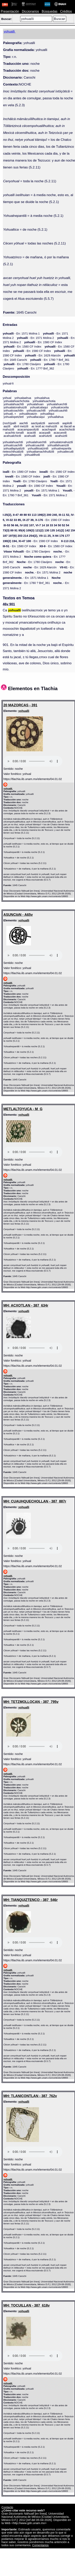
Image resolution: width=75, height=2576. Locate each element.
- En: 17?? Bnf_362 (35, 368)
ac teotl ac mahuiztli (44, 426)
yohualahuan (35, 404)
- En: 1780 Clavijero (22, 364)
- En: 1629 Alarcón (43, 355)
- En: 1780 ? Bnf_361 (49, 359)
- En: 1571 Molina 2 (35, 337)
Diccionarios (30, 11)
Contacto (7, 2507)
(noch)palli (9, 423)
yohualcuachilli (36, 410)
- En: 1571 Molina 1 (21, 333)
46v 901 (9, 604)
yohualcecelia (60, 407)
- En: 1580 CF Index (43, 342)
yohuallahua (56, 416)
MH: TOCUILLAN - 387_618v (26, 2305)
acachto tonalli (14, 432)
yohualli (23, 710)
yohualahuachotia (44, 401)
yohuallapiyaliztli (14, 448)
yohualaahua (23, 397)
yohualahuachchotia (16, 401)
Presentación (10, 11)
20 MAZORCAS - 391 (20, 705)
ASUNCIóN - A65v (18, 915)
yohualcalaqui (39, 407)
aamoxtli (53, 423)
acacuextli (60, 432)
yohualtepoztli (12, 454)
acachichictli (67, 429)
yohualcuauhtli (58, 410)
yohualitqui (47, 413)
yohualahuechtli (57, 404)
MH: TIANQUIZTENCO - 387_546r (30, 1900)
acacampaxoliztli (28, 429)
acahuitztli (45, 435)
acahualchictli (12, 435)
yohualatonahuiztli (15, 407)
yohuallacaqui (35, 416)
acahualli (30, 435)
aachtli (23, 423)
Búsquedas (49, 11)
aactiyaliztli (38, 423)
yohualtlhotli (32, 454)
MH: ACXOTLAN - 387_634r (25, 1305)
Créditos (66, 11)
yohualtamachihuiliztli (40, 451)
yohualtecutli (65, 451)
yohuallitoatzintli (38, 448)
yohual (7, 397)
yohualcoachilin (13, 410)
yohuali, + (10, 413)
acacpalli (44, 432)
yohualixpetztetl (14, 416)
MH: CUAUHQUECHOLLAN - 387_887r (34, 1501)
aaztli (7, 426)
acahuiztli (61, 435)
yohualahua (41, 397)
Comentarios (40, 2545)
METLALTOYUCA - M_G (23, 1109)
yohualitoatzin (28, 413)
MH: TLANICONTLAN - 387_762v (30, 2096)
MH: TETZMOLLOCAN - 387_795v (30, 1702)
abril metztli (21, 426)
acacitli (31, 432)
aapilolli (67, 423)
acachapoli (49, 429)
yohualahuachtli (14, 404)
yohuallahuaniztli (58, 445)
